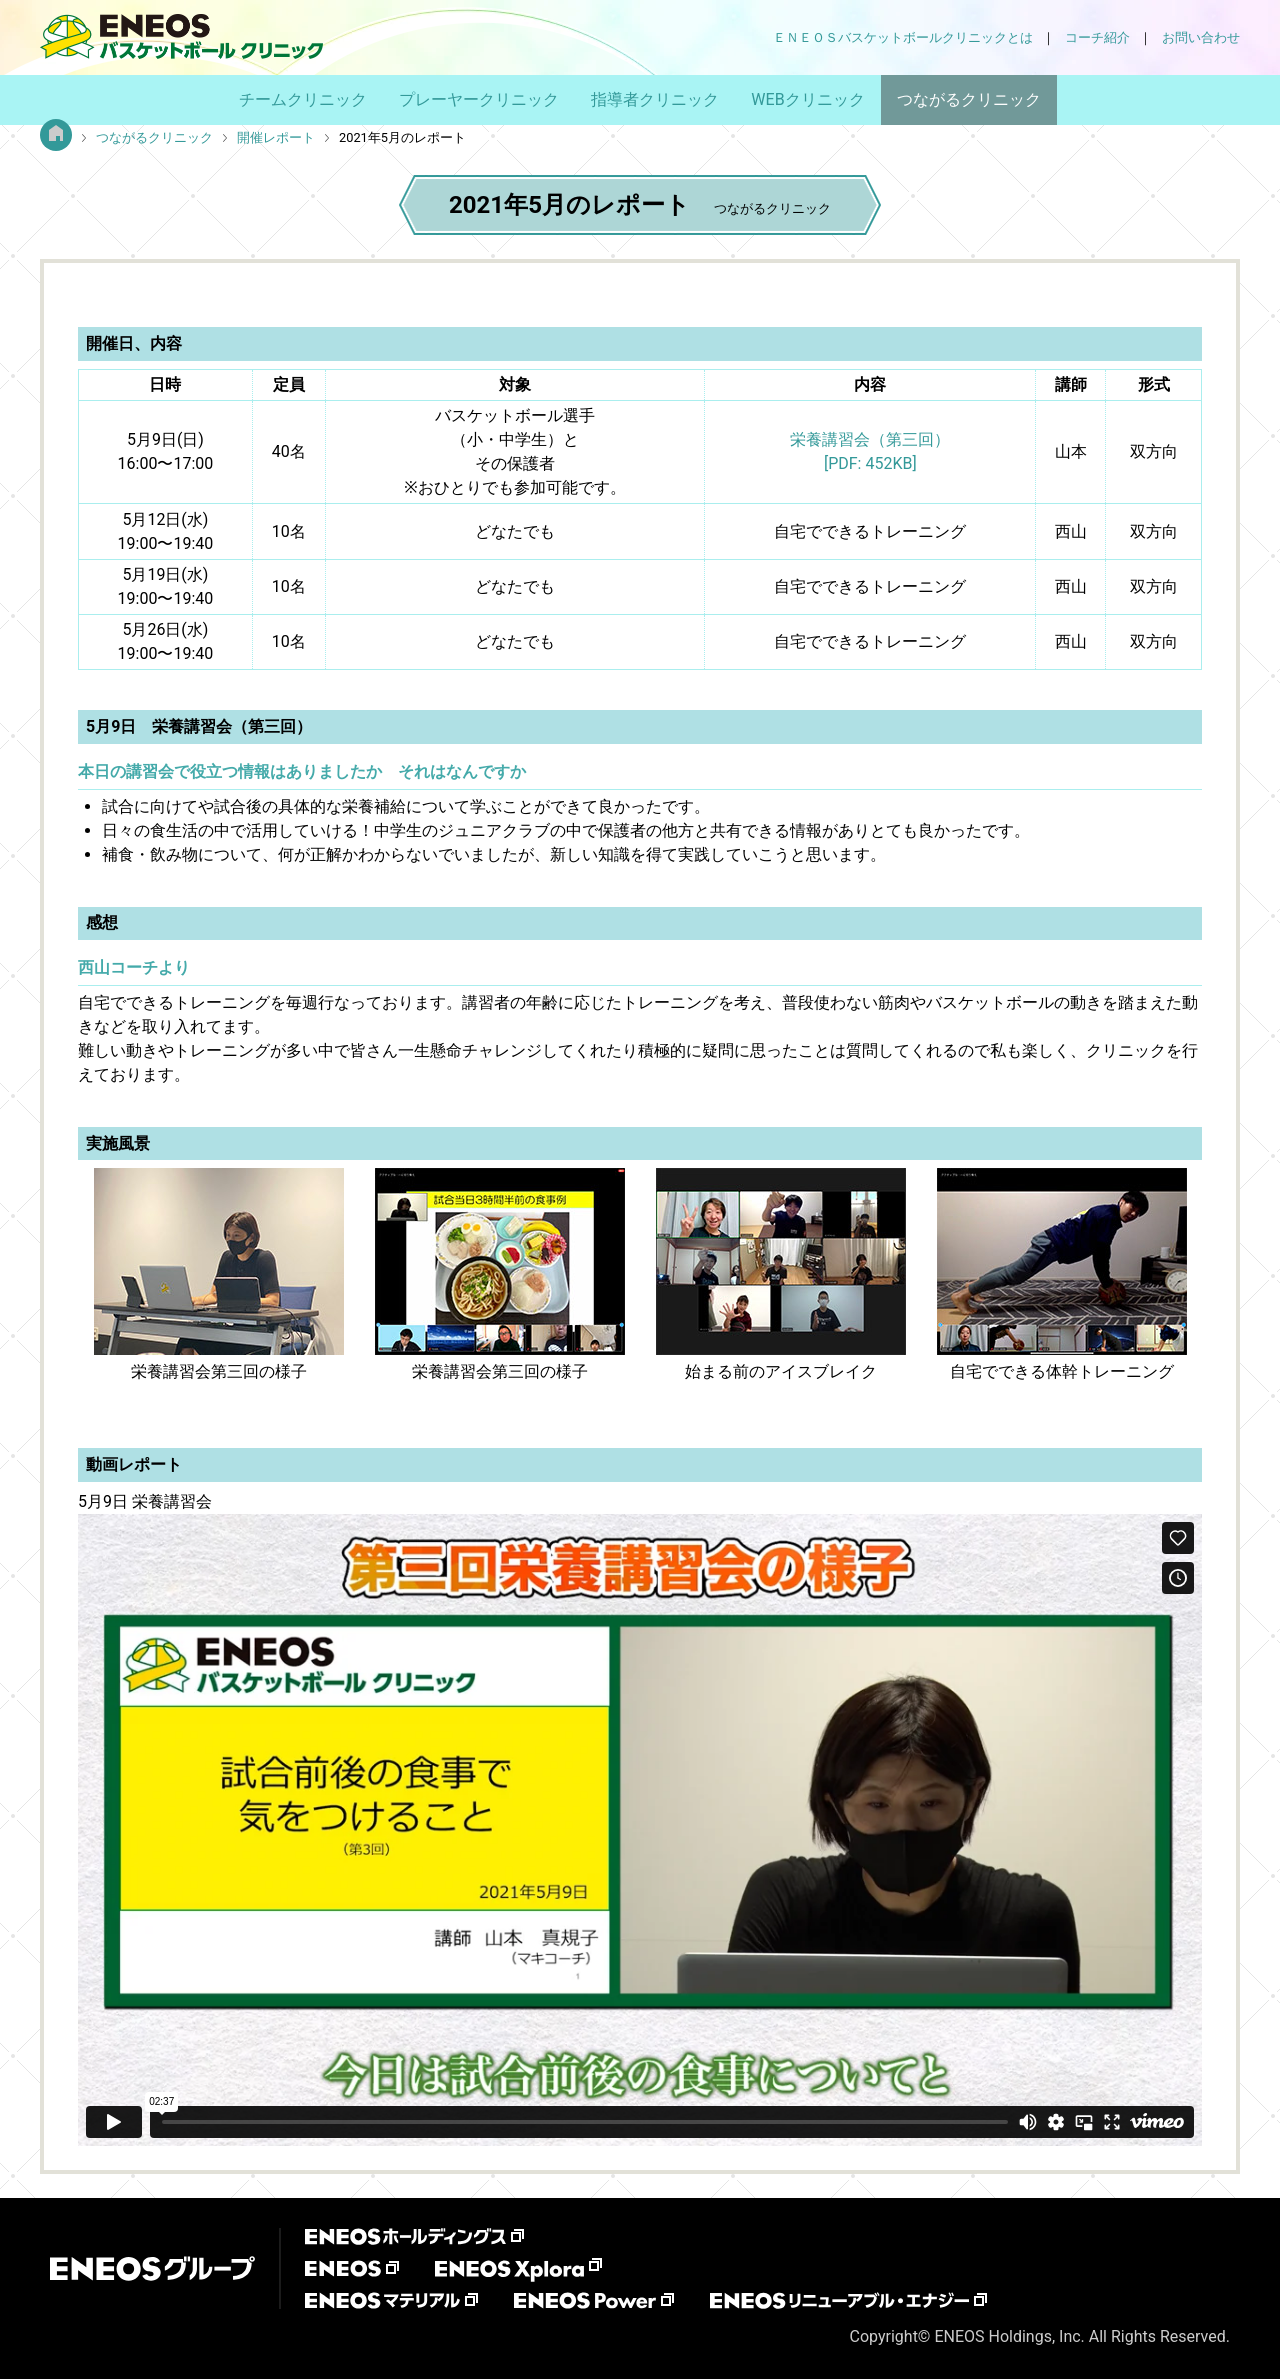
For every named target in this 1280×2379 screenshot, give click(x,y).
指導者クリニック (655, 99)
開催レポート (276, 137)
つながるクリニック (969, 99)
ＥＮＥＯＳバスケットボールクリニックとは (903, 37)
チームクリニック (303, 99)
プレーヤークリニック (479, 99)
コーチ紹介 (1097, 37)
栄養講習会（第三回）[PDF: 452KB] (870, 451)
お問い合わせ (1201, 37)
